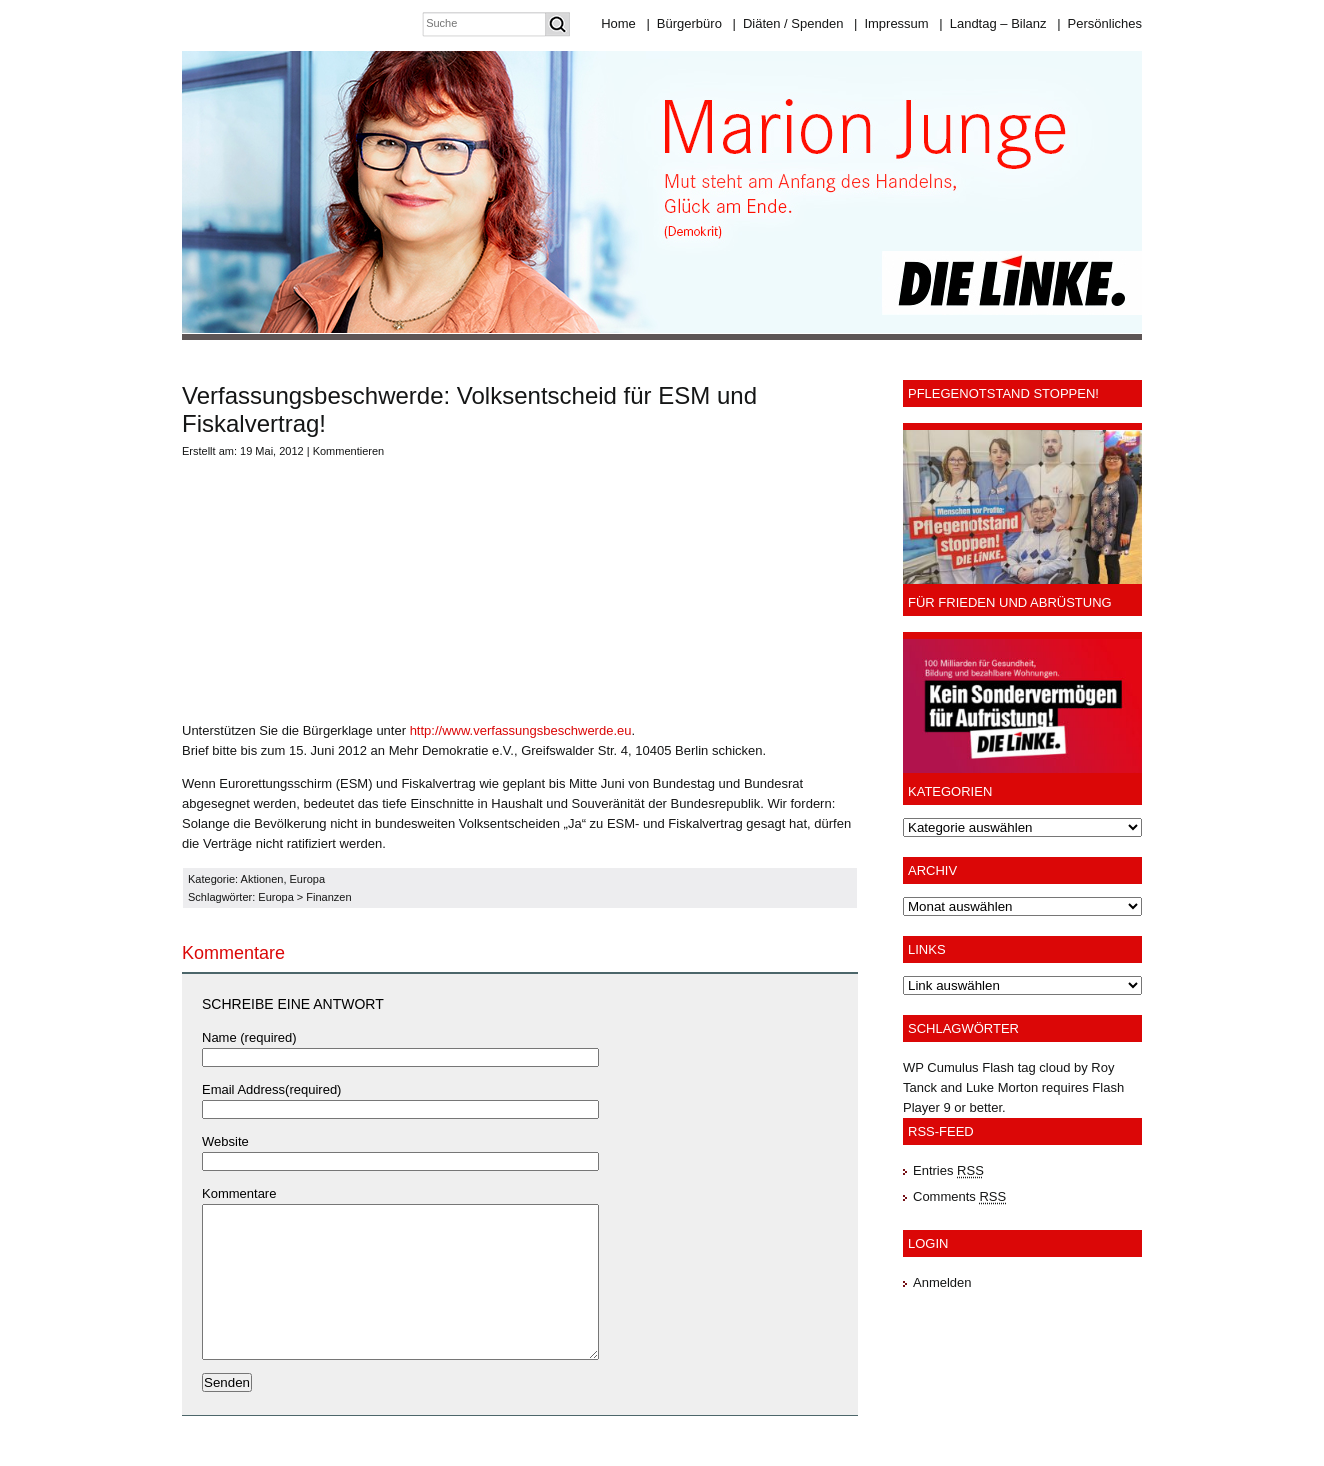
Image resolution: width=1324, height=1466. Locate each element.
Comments (959, 1196)
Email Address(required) (271, 1089)
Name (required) (249, 1037)
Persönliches (1099, 23)
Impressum (891, 23)
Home (618, 23)
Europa (307, 879)
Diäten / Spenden (788, 23)
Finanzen (328, 897)
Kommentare (239, 1193)
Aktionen (262, 879)
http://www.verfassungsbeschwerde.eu (521, 730)
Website (225, 1141)
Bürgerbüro (683, 23)
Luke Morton (1002, 1087)
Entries (948, 1170)
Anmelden (942, 1282)
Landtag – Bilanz (992, 23)
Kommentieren (349, 451)
